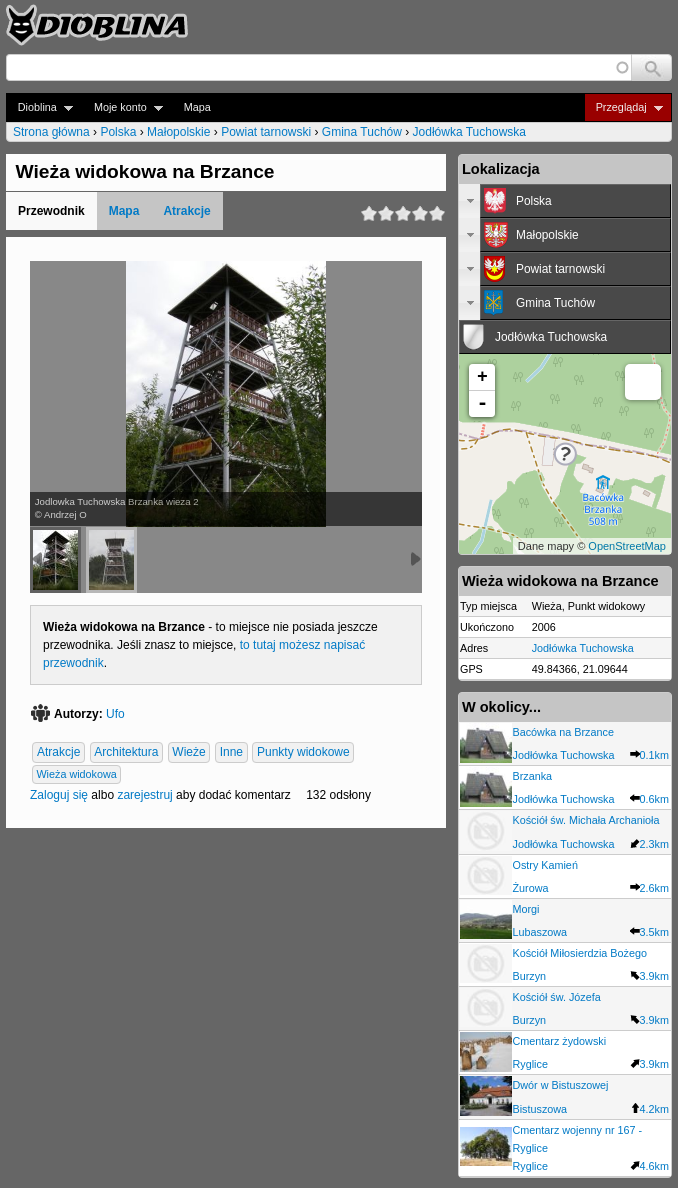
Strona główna (51, 132)
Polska (118, 132)
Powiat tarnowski (266, 132)
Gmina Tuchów (362, 132)
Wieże (188, 753)
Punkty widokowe (303, 753)
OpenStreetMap (627, 546)
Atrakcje (186, 211)
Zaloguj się (59, 795)
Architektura (126, 753)
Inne (231, 753)
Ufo (115, 714)
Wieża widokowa (76, 775)
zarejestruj (144, 795)
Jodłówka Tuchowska (469, 132)
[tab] (565, 201)
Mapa (197, 107)
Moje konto (122, 107)
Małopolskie (178, 132)
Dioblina (39, 107)
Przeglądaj (623, 107)
